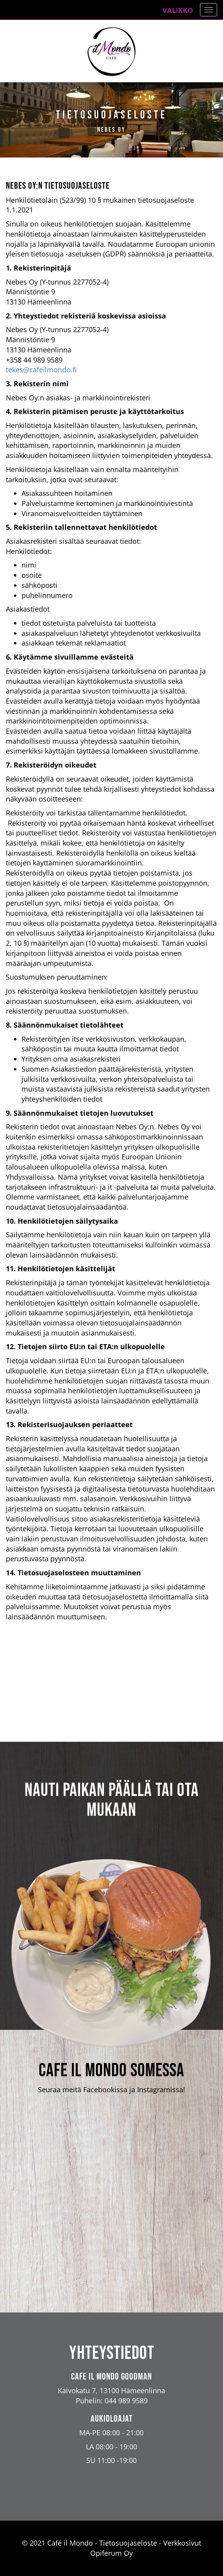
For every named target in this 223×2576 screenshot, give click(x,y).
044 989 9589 (126, 2400)
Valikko (177, 10)
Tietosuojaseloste (128, 2543)
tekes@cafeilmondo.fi (41, 369)
